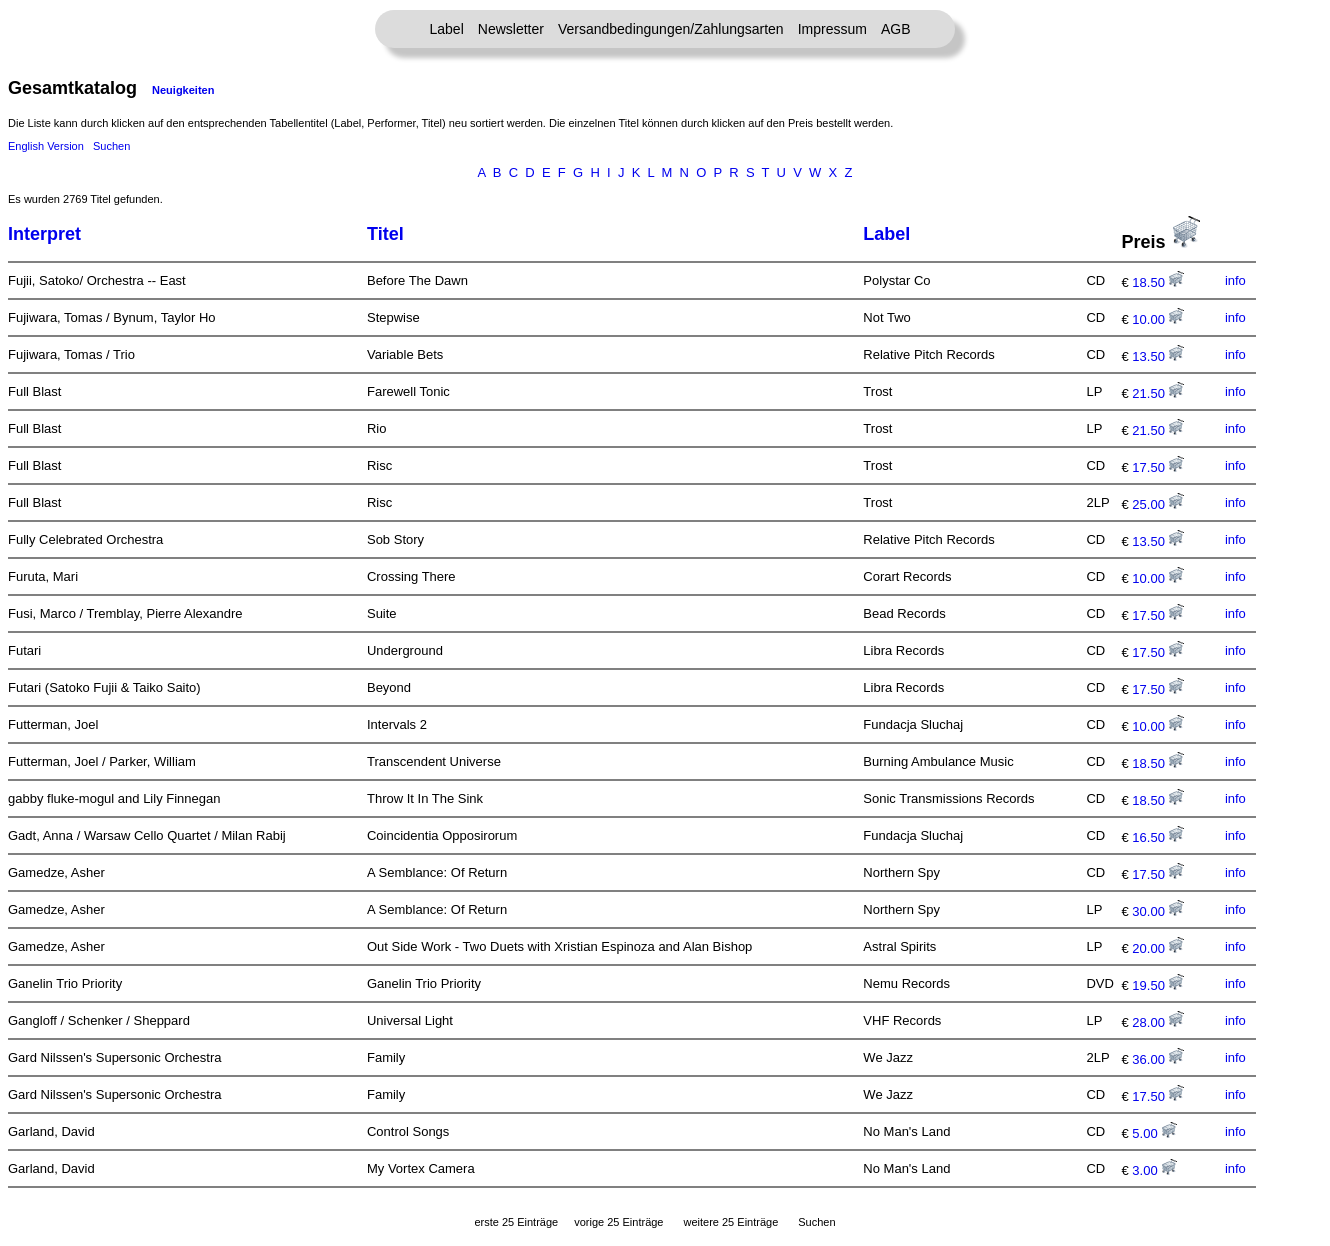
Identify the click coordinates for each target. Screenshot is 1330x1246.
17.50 (1158, 467)
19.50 (1158, 985)
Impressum (832, 29)
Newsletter (511, 29)
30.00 (1158, 911)
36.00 (1158, 1059)
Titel (385, 234)
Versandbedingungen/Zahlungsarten (671, 29)
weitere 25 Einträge (730, 1222)
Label (447, 29)
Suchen (111, 146)
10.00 (1158, 319)
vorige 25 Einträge (618, 1222)
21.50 (1158, 393)
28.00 (1158, 1022)
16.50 (1158, 837)
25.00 (1158, 504)
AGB (896, 29)
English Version (46, 146)
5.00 (1154, 1133)
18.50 (1158, 282)
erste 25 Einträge (516, 1222)
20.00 (1158, 948)
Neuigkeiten (183, 90)
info (1235, 280)
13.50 (1158, 356)
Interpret (44, 234)
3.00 (1154, 1170)
